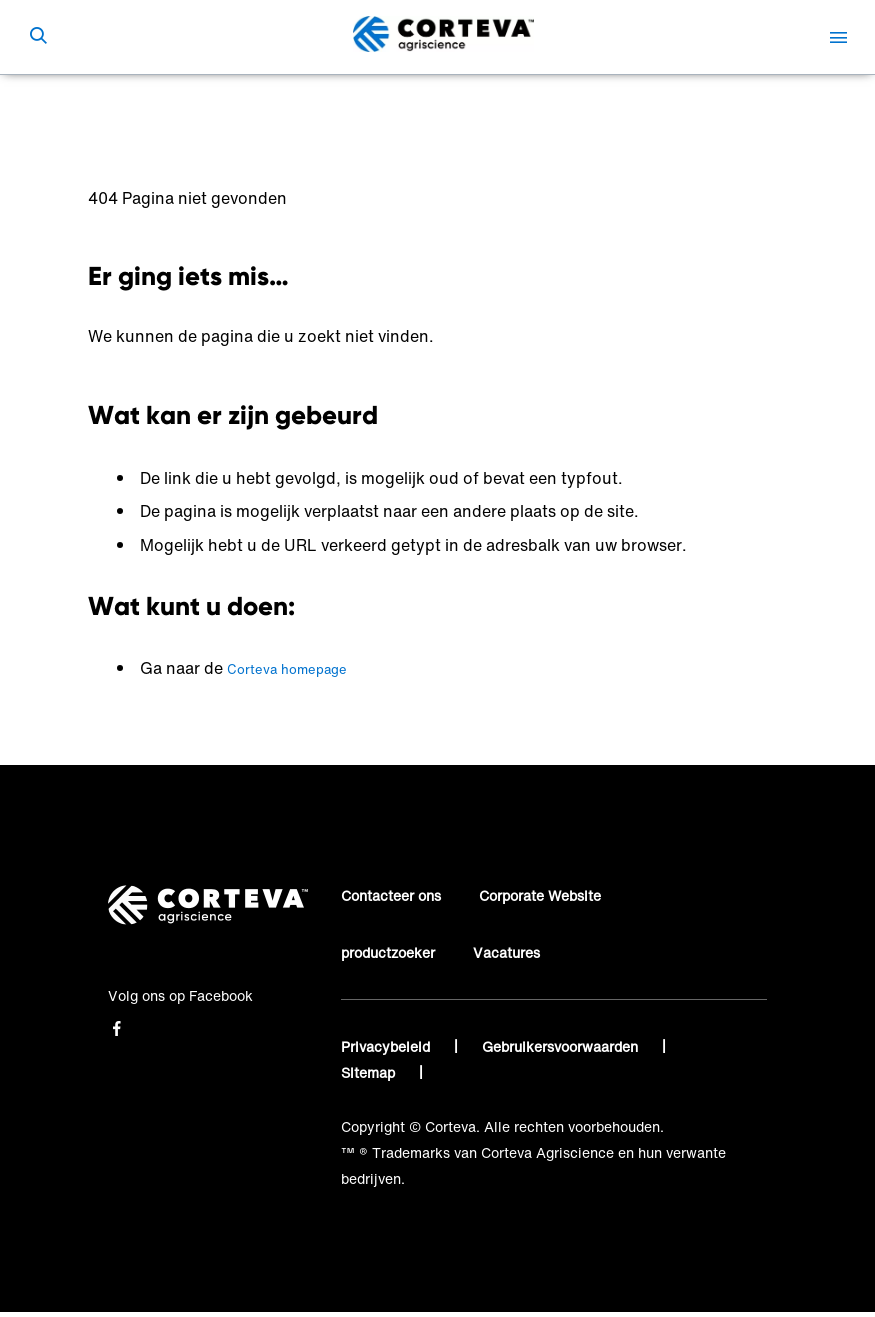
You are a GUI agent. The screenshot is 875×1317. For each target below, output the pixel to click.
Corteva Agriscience (154, 104)
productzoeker (388, 952)
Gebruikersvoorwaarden (562, 1046)
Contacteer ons (391, 895)
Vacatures (506, 952)
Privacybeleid (387, 1046)
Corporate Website (540, 895)
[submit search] (38, 37)
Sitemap (370, 1072)
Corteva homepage (287, 669)
